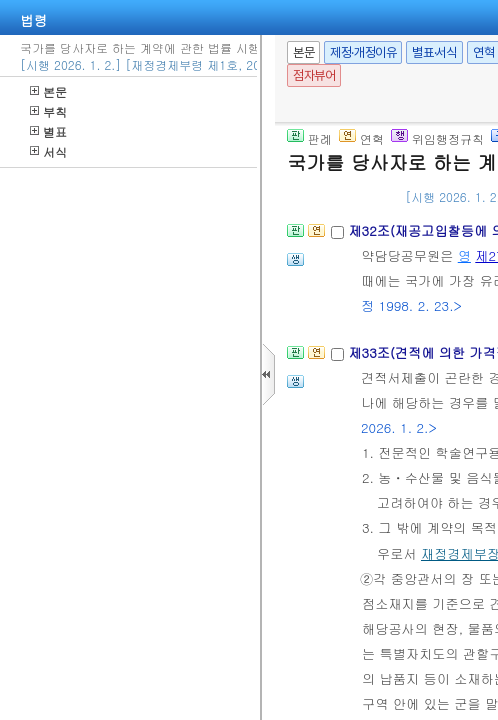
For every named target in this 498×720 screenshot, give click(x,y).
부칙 (48, 111)
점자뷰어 (314, 75)
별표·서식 (434, 52)
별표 (48, 131)
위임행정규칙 (437, 138)
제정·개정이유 (363, 52)
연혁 (361, 138)
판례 (309, 138)
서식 (48, 151)
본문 (48, 91)
